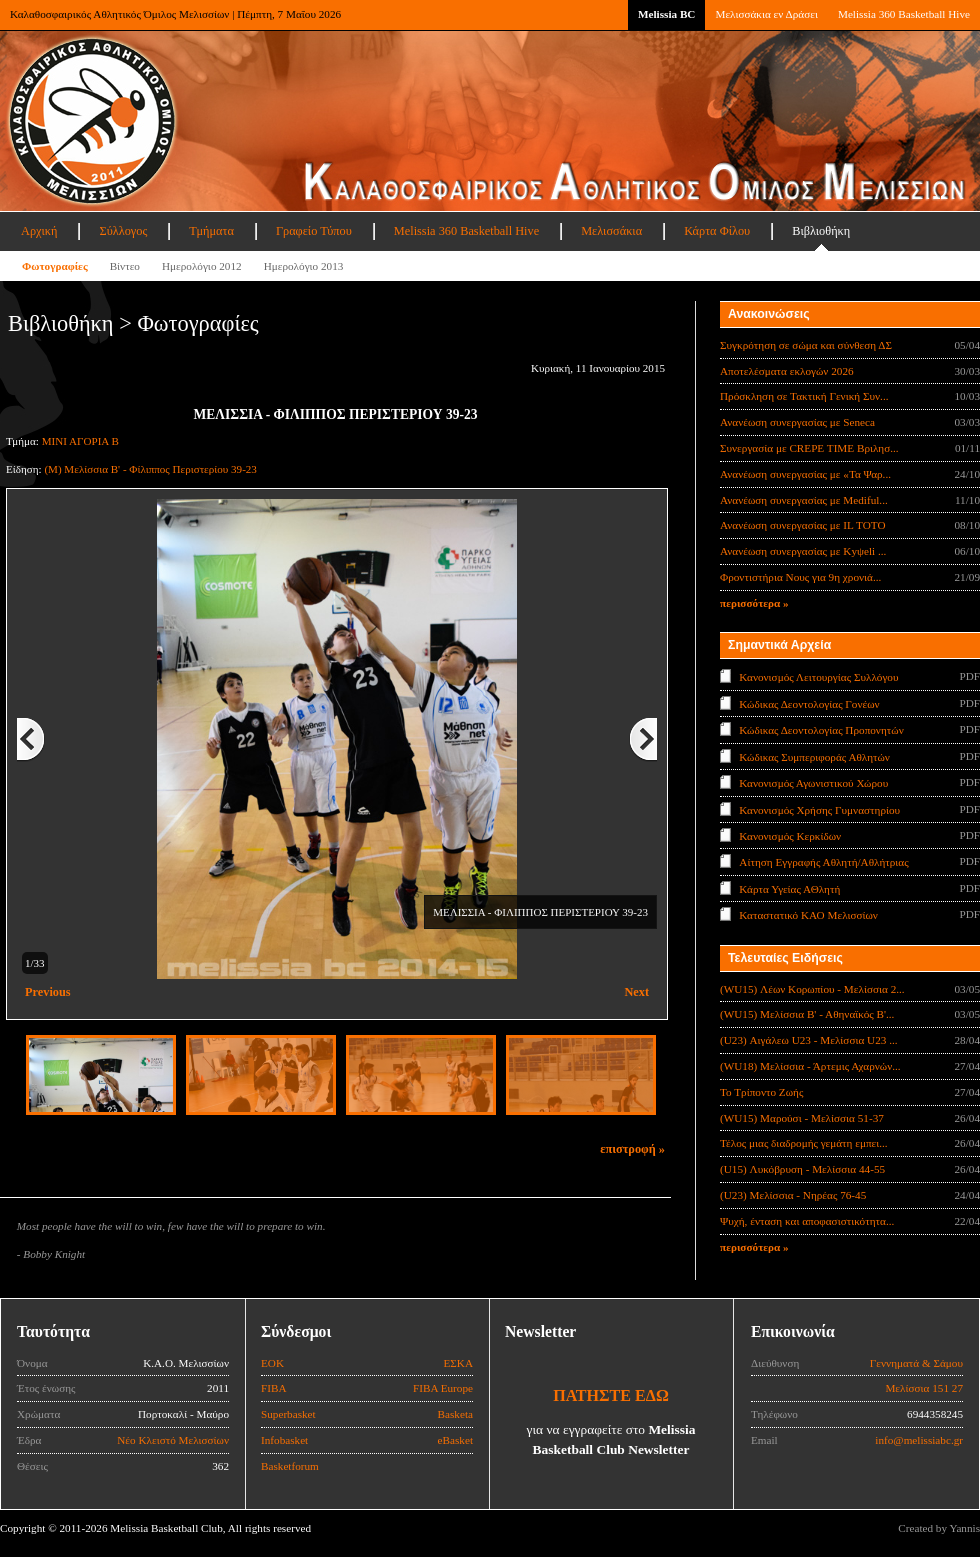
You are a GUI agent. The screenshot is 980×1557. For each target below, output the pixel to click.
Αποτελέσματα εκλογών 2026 (787, 371)
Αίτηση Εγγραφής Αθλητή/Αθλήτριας (823, 862)
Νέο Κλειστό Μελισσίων (173, 1440)
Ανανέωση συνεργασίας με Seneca (797, 422)
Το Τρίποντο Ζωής (761, 1092)
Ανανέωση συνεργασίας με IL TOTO (802, 525)
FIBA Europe (443, 1388)
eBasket (455, 1440)
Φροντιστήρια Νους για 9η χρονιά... (800, 577)
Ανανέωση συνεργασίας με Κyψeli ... (803, 551)
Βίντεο (125, 266)
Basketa (455, 1414)
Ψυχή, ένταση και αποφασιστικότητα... (807, 1221)
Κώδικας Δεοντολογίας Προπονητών (821, 730)
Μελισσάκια (611, 231)
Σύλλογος (123, 231)
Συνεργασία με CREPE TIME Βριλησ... (809, 448)
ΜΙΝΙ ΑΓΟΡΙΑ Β (80, 441)
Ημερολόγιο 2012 (202, 266)
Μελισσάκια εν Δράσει (766, 14)
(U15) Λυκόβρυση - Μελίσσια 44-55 (802, 1169)
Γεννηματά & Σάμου (916, 1363)
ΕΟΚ (272, 1363)
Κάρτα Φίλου (717, 231)
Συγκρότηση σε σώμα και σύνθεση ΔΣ (806, 345)
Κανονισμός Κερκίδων (790, 836)
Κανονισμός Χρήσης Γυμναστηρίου (819, 809)
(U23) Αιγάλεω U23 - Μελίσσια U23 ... (809, 1040)
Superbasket (288, 1414)
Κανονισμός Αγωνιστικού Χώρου (813, 783)
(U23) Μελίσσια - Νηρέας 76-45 (793, 1195)
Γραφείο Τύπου (314, 231)
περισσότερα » (754, 603)
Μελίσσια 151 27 (924, 1388)
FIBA (274, 1388)
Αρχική (39, 231)
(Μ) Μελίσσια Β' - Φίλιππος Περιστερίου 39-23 (150, 469)
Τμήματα (211, 231)
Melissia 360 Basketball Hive (904, 14)
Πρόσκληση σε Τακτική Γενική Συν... (804, 396)
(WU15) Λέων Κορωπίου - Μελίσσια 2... (812, 989)
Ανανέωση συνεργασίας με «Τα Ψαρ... (805, 474)
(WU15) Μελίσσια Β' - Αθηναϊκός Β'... (807, 1014)
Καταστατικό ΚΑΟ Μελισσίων (808, 915)
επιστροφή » (632, 1149)
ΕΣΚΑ (458, 1363)
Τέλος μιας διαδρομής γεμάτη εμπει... (804, 1143)
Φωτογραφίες (55, 266)
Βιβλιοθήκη (821, 231)
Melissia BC (667, 14)
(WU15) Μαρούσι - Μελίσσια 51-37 (802, 1118)
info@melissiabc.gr (919, 1440)
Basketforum (290, 1466)
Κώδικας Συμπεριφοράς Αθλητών (814, 756)
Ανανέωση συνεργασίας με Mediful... (804, 500)
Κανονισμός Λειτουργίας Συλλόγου (818, 677)
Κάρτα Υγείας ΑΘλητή (789, 889)
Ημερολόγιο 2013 (304, 266)
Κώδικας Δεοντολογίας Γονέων (809, 703)
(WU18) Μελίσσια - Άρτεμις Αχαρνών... (810, 1066)
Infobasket (284, 1440)
